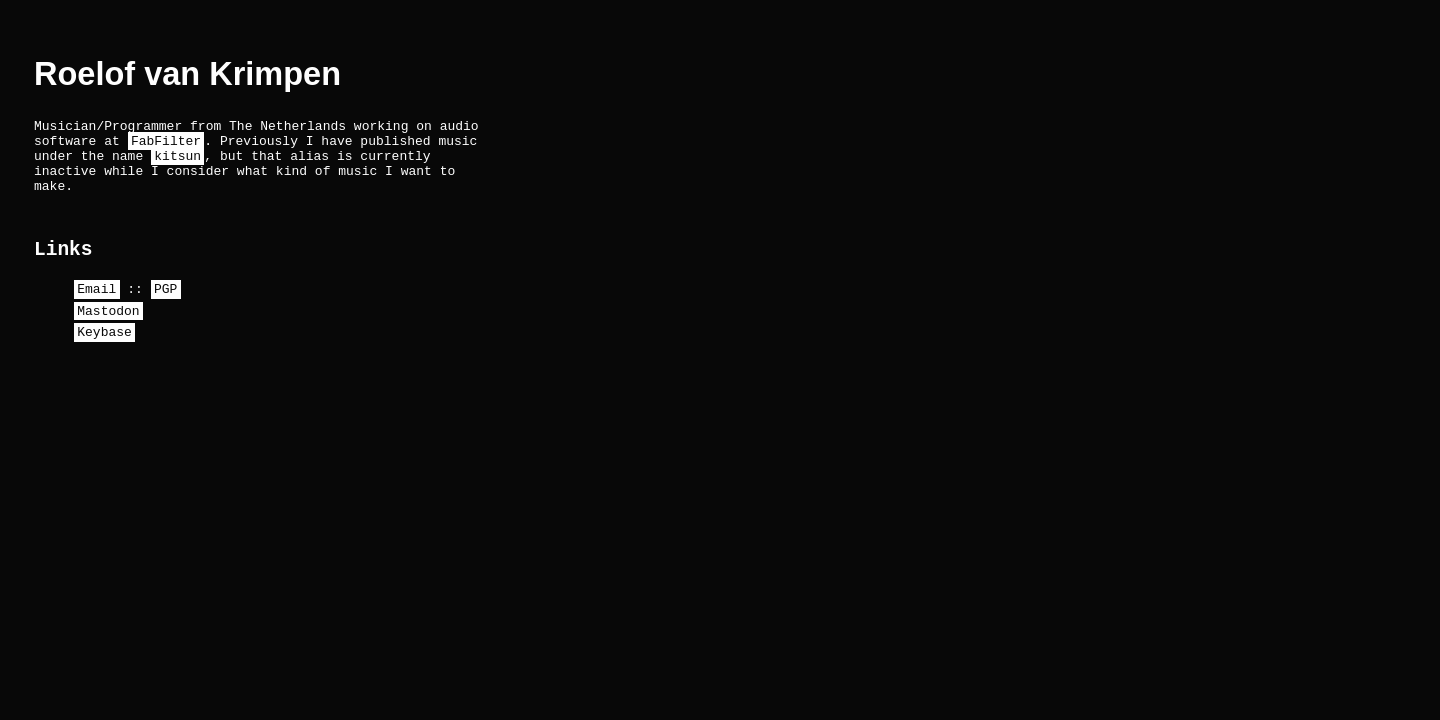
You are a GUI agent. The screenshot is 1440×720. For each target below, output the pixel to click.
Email (96, 311)
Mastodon (108, 336)
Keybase (104, 360)
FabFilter (166, 146)
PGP (165, 311)
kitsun (177, 164)
